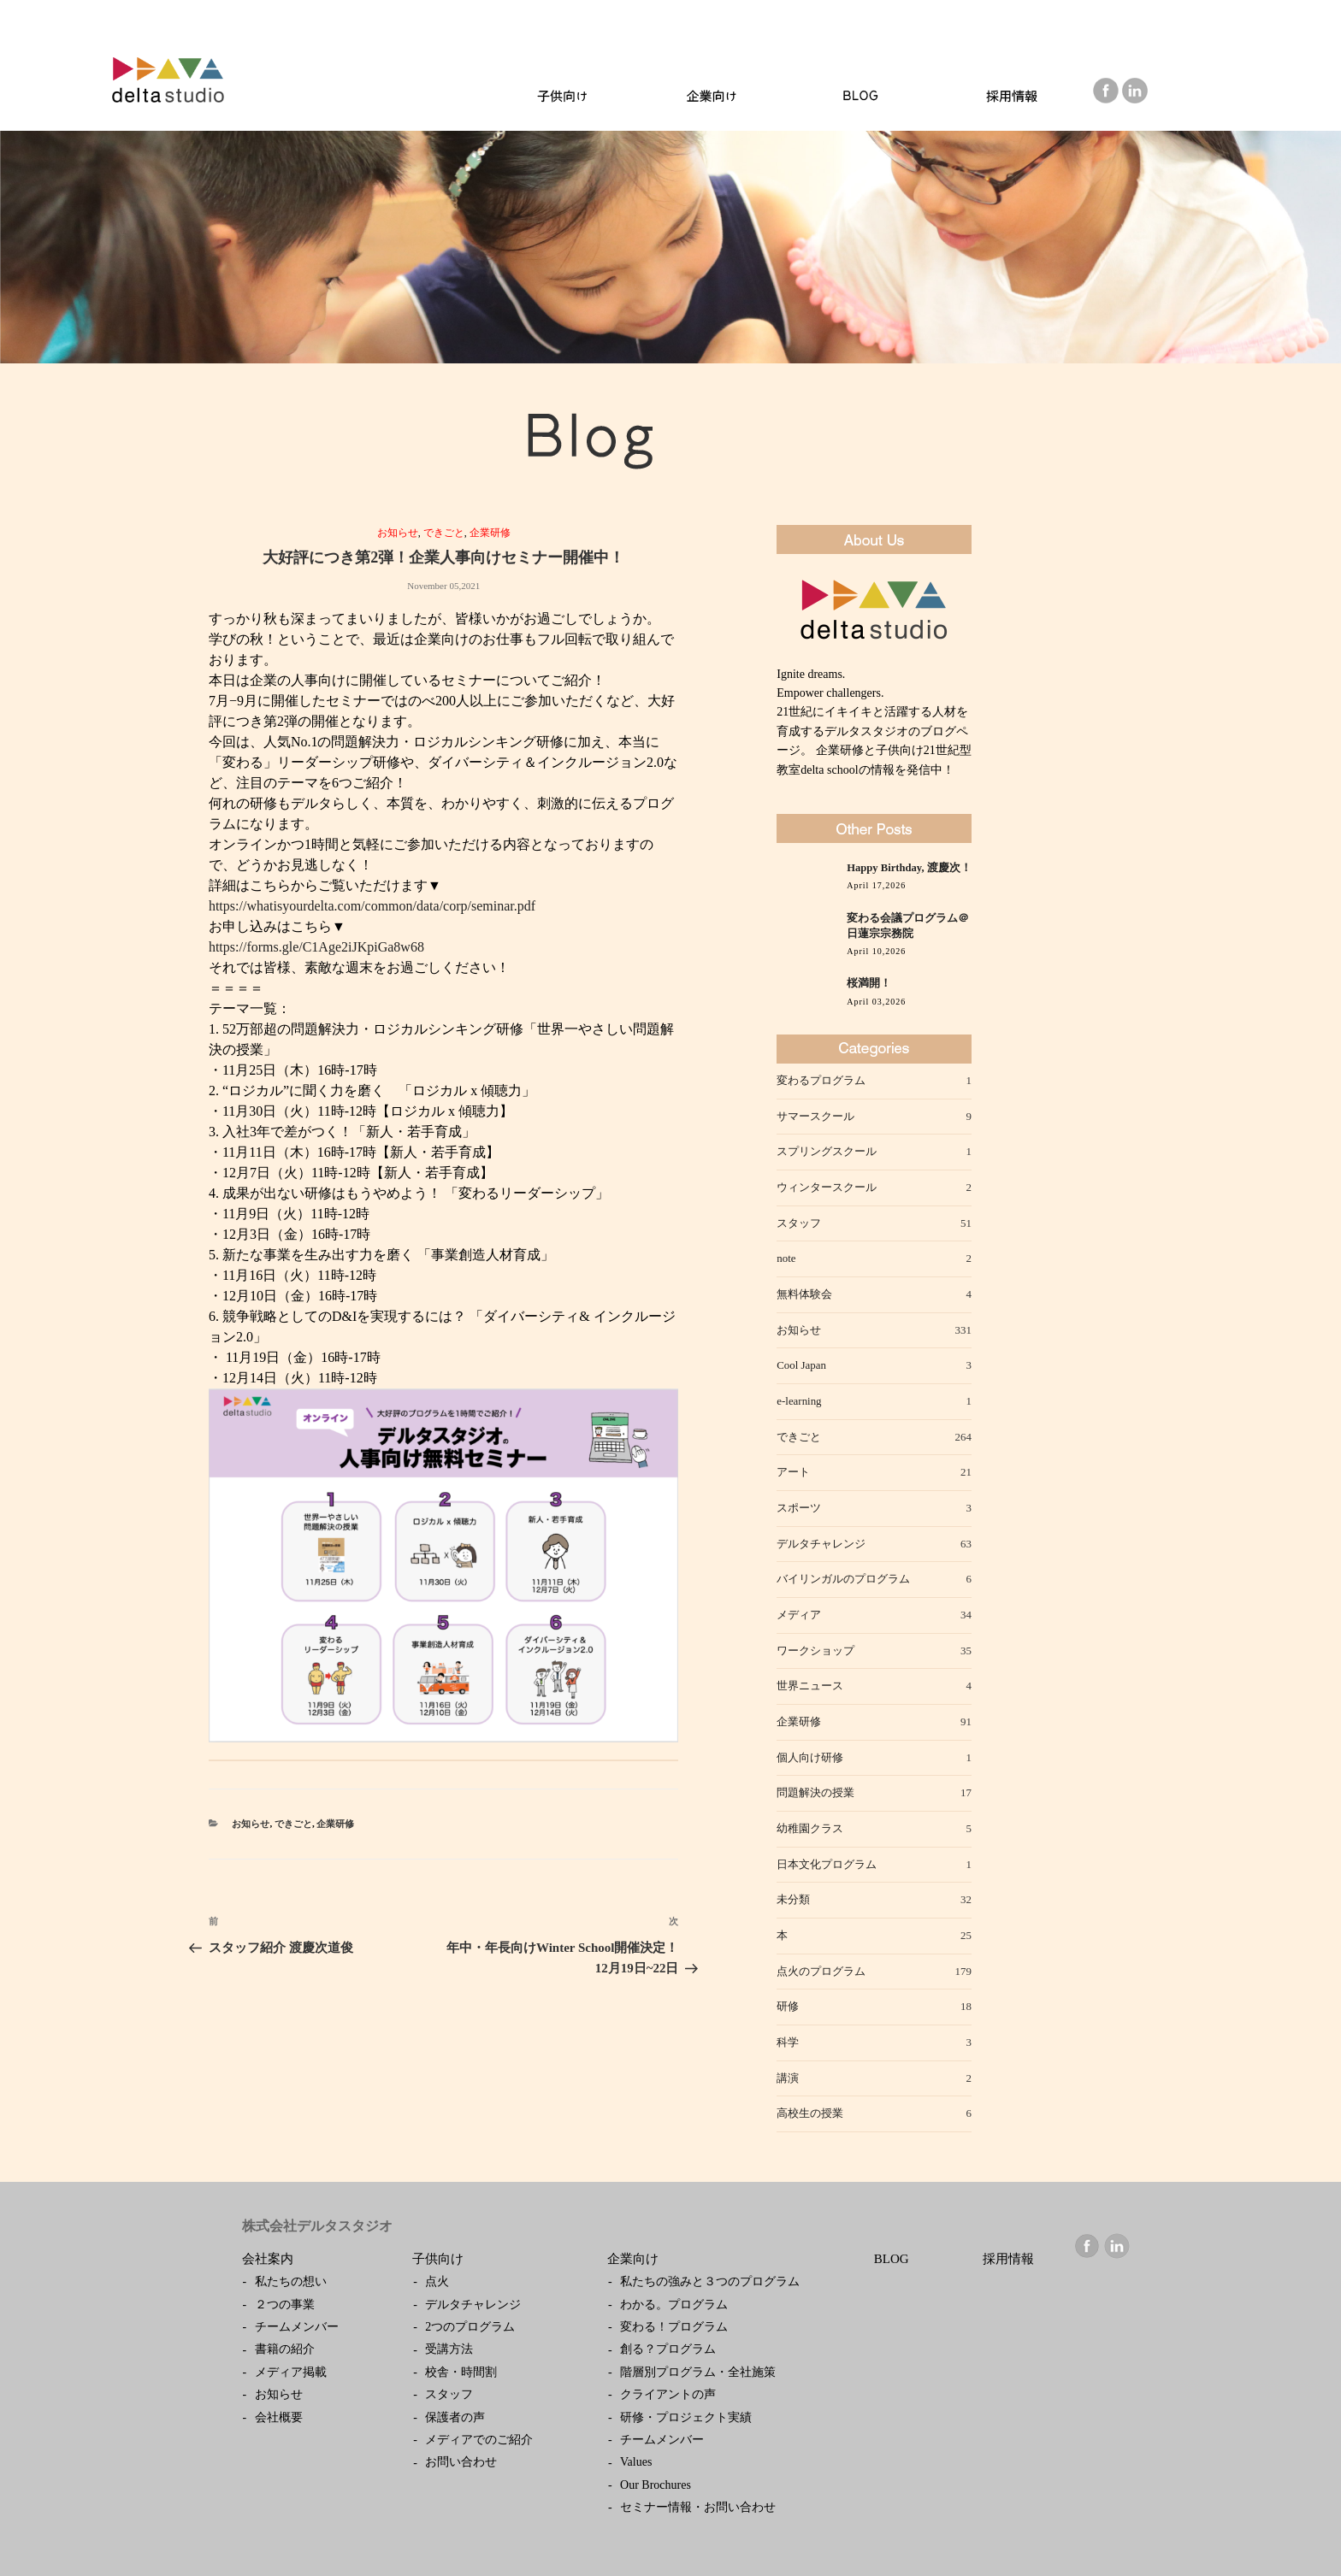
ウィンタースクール (827, 1187)
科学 (788, 2042)
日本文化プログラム (827, 1864)
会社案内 (267, 2259)
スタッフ (799, 1223)
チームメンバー (297, 2326)
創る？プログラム (668, 2349)
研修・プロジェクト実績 (686, 2417)
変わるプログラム (821, 1080)
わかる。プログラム (674, 2304)
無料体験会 (804, 1294)
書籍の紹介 (285, 2349)
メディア (799, 1614)
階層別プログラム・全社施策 (698, 2372)
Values (636, 2461)
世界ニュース (810, 1685)
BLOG (891, 2259)
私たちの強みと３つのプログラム (710, 2281)
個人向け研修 (810, 1757)
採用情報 (1008, 2259)
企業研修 (490, 533)
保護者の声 (455, 2417)
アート (793, 1471)
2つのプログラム (470, 2326)
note (786, 1258)
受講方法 (449, 2349)
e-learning (799, 1400)
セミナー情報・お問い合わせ (698, 2507)
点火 (437, 2281)
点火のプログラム (821, 1971)
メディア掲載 (291, 2372)
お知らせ (397, 533)
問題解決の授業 (815, 1792)
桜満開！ (869, 983)
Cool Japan (801, 1365)
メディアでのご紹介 (479, 2439)
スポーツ (799, 1507)
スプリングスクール (827, 1151)
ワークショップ (815, 1650)
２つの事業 (285, 2304)
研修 (788, 2006)
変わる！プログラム (674, 2326)
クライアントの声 (668, 2394)
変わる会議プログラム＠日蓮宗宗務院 (908, 926)
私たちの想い (291, 2281)
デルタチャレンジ (821, 1543)
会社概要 (279, 2417)
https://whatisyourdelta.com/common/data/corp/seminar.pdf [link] (372, 906)
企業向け (633, 2259)
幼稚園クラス (810, 1828)
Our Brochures (655, 2485)
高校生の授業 (810, 2113)
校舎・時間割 (461, 2372)
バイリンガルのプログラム (843, 1578)
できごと (443, 533)
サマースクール (815, 1116)
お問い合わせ (461, 2461)
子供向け (438, 2259)
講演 (788, 2078)
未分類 (793, 1899)
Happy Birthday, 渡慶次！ (909, 868)
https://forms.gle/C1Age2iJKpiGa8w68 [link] (316, 947)
